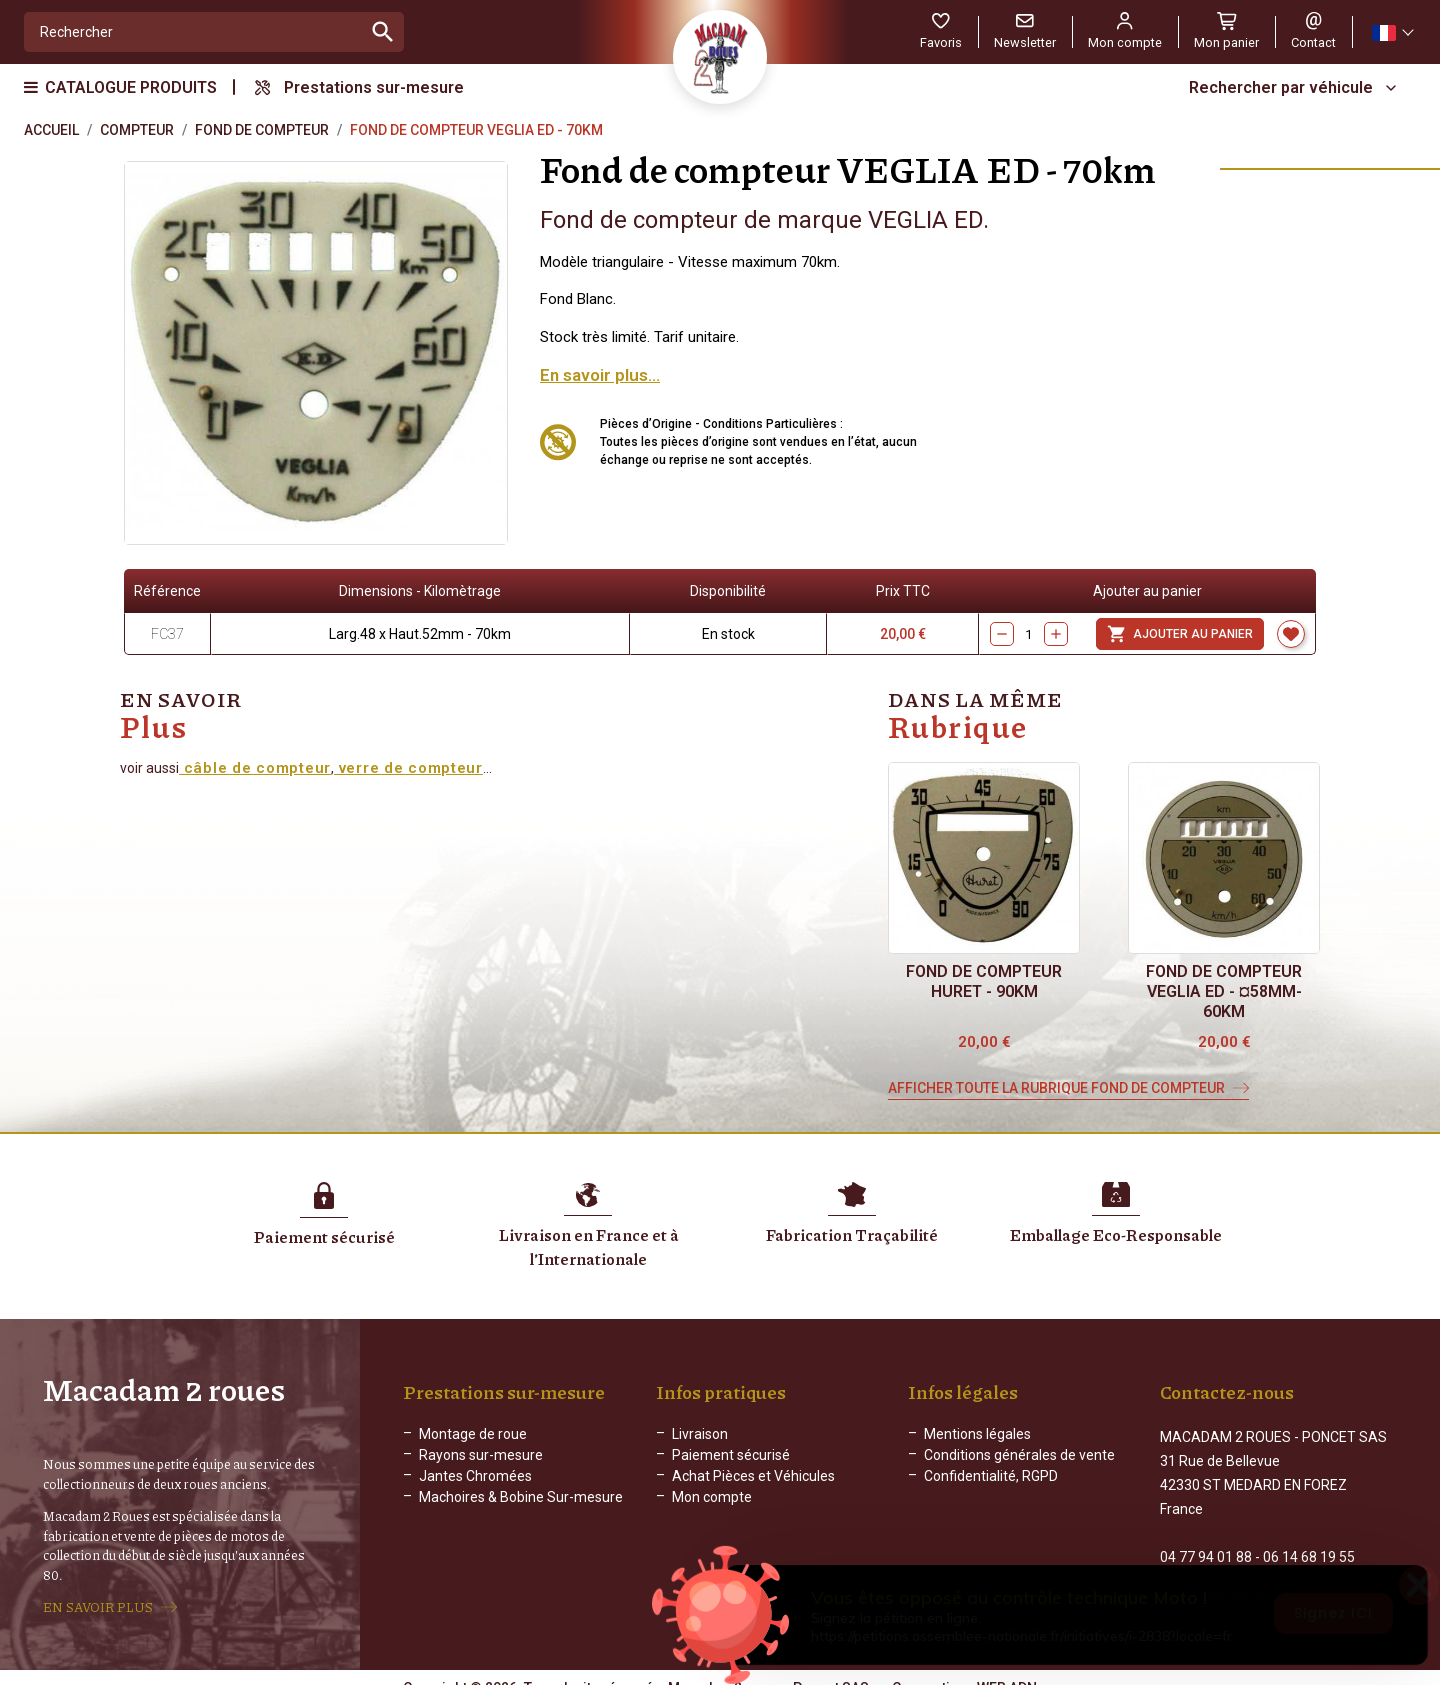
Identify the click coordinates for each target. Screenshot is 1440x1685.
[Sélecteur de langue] (1392, 32)
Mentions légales (977, 1434)
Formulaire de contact (1229, 1581)
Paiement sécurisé (731, 1455)
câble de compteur (255, 768)
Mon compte (712, 1497)
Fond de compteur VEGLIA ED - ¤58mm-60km (1224, 991)
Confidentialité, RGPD (991, 1476)
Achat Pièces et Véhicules (753, 1476)
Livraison (700, 1434)
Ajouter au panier (1180, 634)
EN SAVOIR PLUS (98, 1598)
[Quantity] (1029, 634)
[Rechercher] (193, 32)
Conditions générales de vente (1019, 1455)
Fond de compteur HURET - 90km (984, 981)
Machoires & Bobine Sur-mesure (521, 1497)
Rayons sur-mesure (481, 1455)
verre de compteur (408, 768)
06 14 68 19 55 (1309, 1539)
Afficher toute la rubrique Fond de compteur (1056, 1088)
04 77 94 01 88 (1206, 1539)
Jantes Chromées (475, 1476)
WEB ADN (1007, 1670)
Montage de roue (473, 1434)
